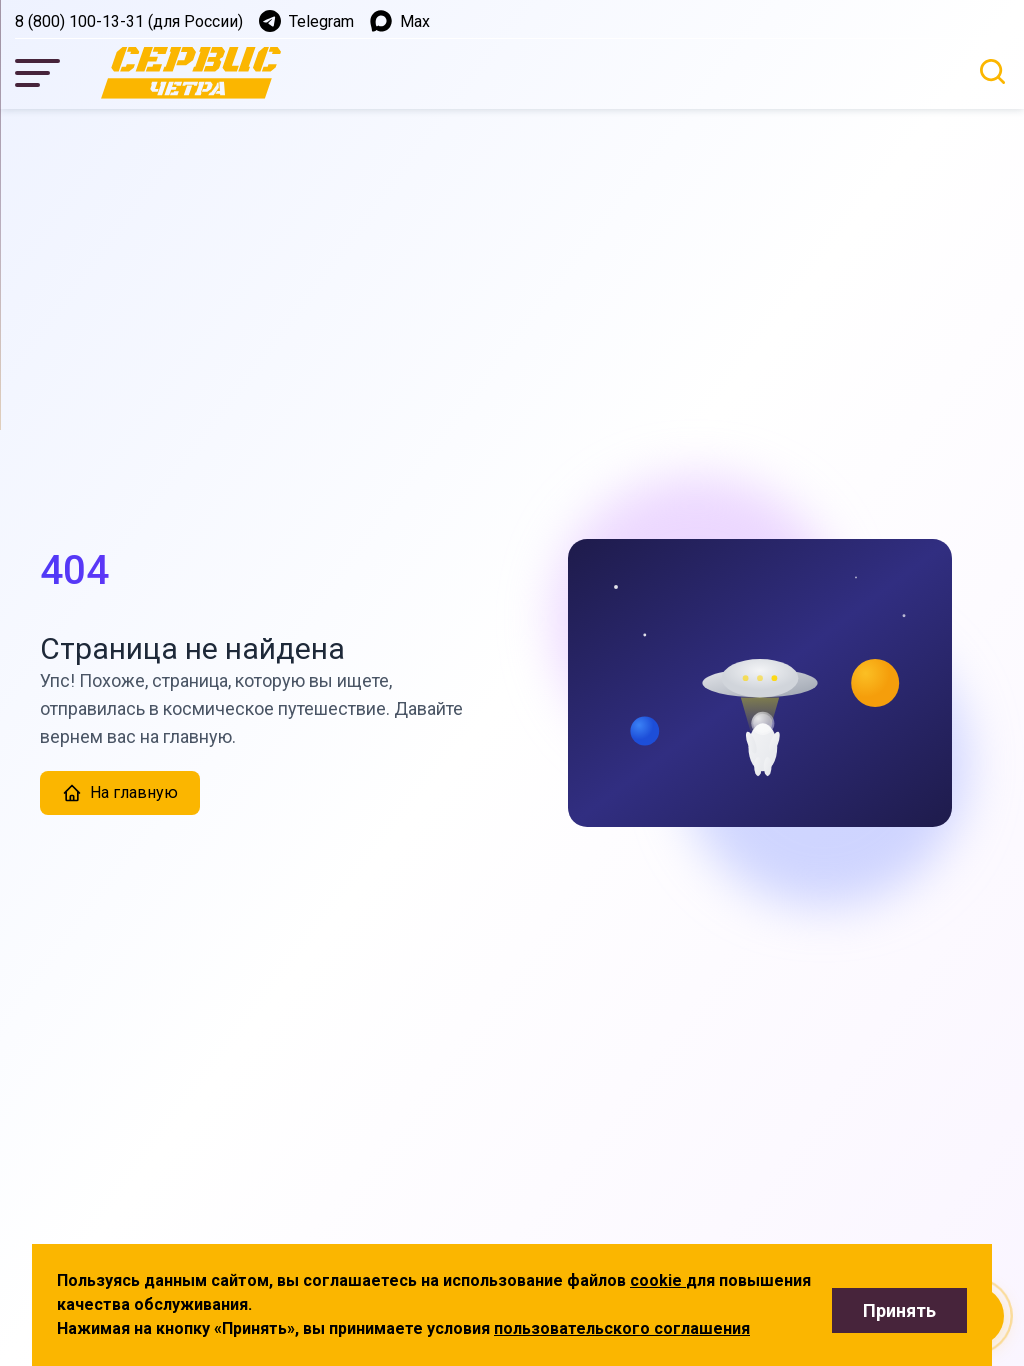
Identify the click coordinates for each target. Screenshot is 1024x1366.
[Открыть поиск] (992, 71)
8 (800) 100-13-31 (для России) (129, 21)
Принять (899, 1310)
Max (400, 21)
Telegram (306, 21)
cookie (658, 1280)
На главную (120, 793)
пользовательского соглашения (622, 1328)
